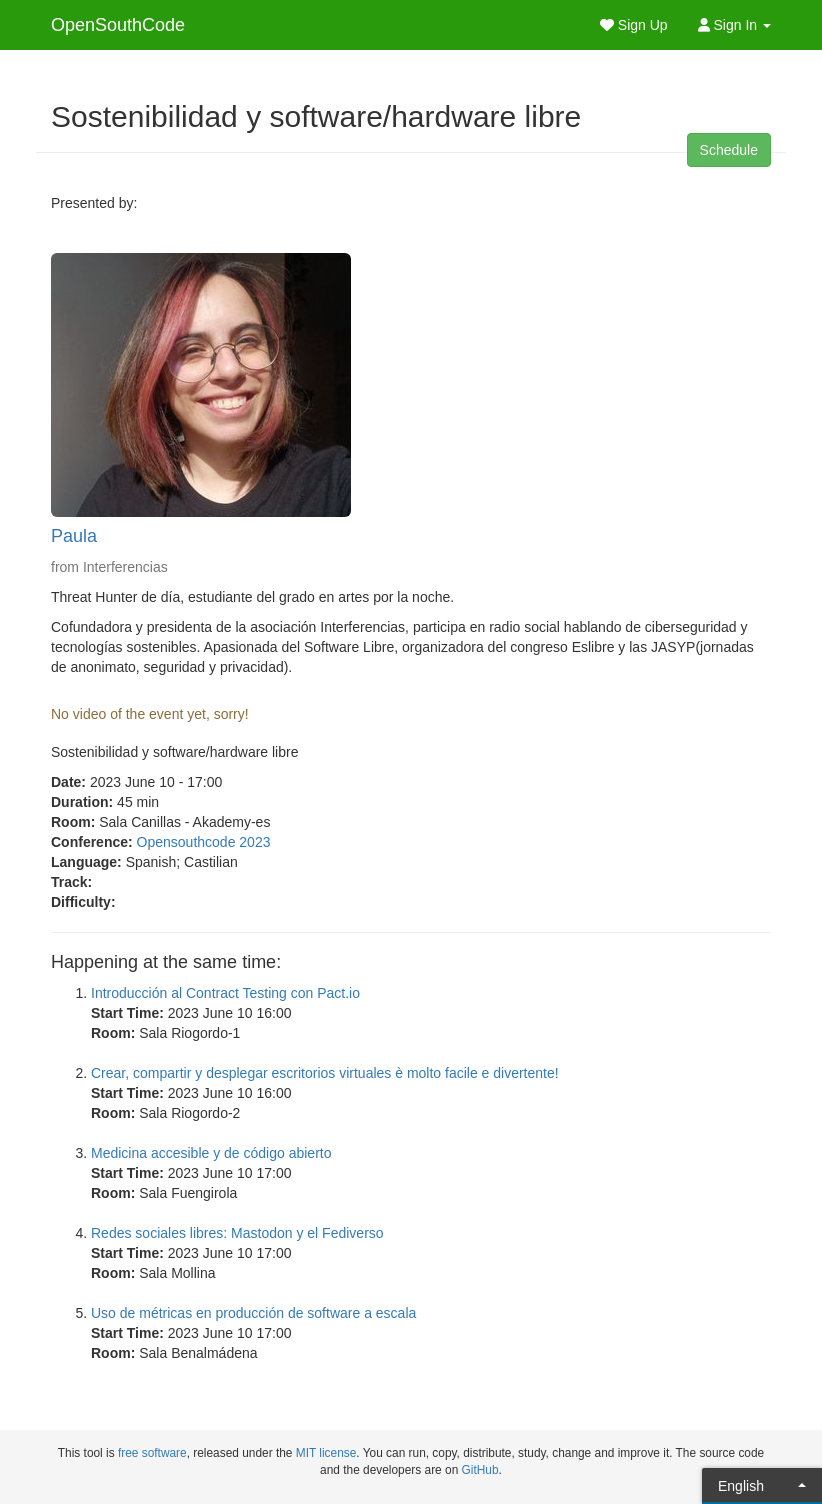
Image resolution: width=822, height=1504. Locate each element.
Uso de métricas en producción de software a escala (253, 1313)
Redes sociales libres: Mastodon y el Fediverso (237, 1233)
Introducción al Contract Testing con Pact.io (225, 993)
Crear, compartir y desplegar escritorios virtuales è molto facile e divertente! (325, 1073)
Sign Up (634, 25)
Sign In (734, 25)
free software (152, 1453)
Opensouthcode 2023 (204, 842)
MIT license (326, 1453)
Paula (74, 536)
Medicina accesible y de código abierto (211, 1153)
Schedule (729, 150)
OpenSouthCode (118, 25)
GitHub (480, 1470)
